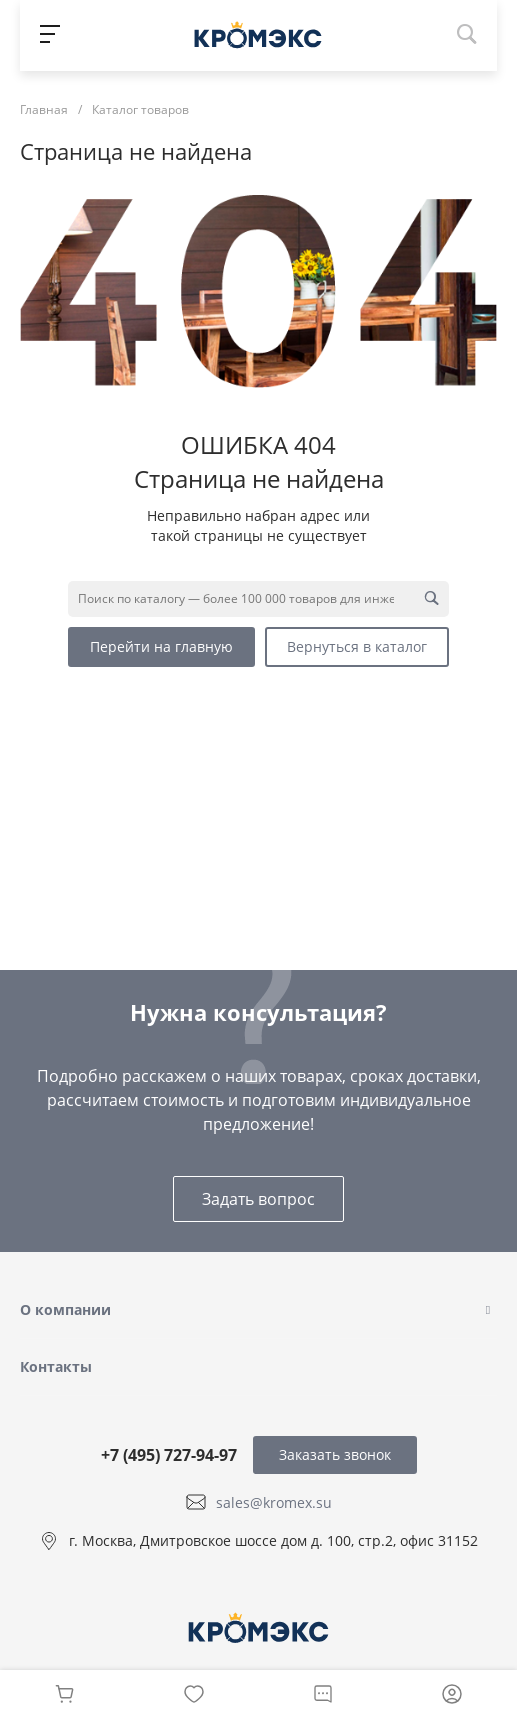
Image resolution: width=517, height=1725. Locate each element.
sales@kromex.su (274, 1501)
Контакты (56, 1366)
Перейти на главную (161, 646)
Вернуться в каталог (357, 646)
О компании (65, 1309)
